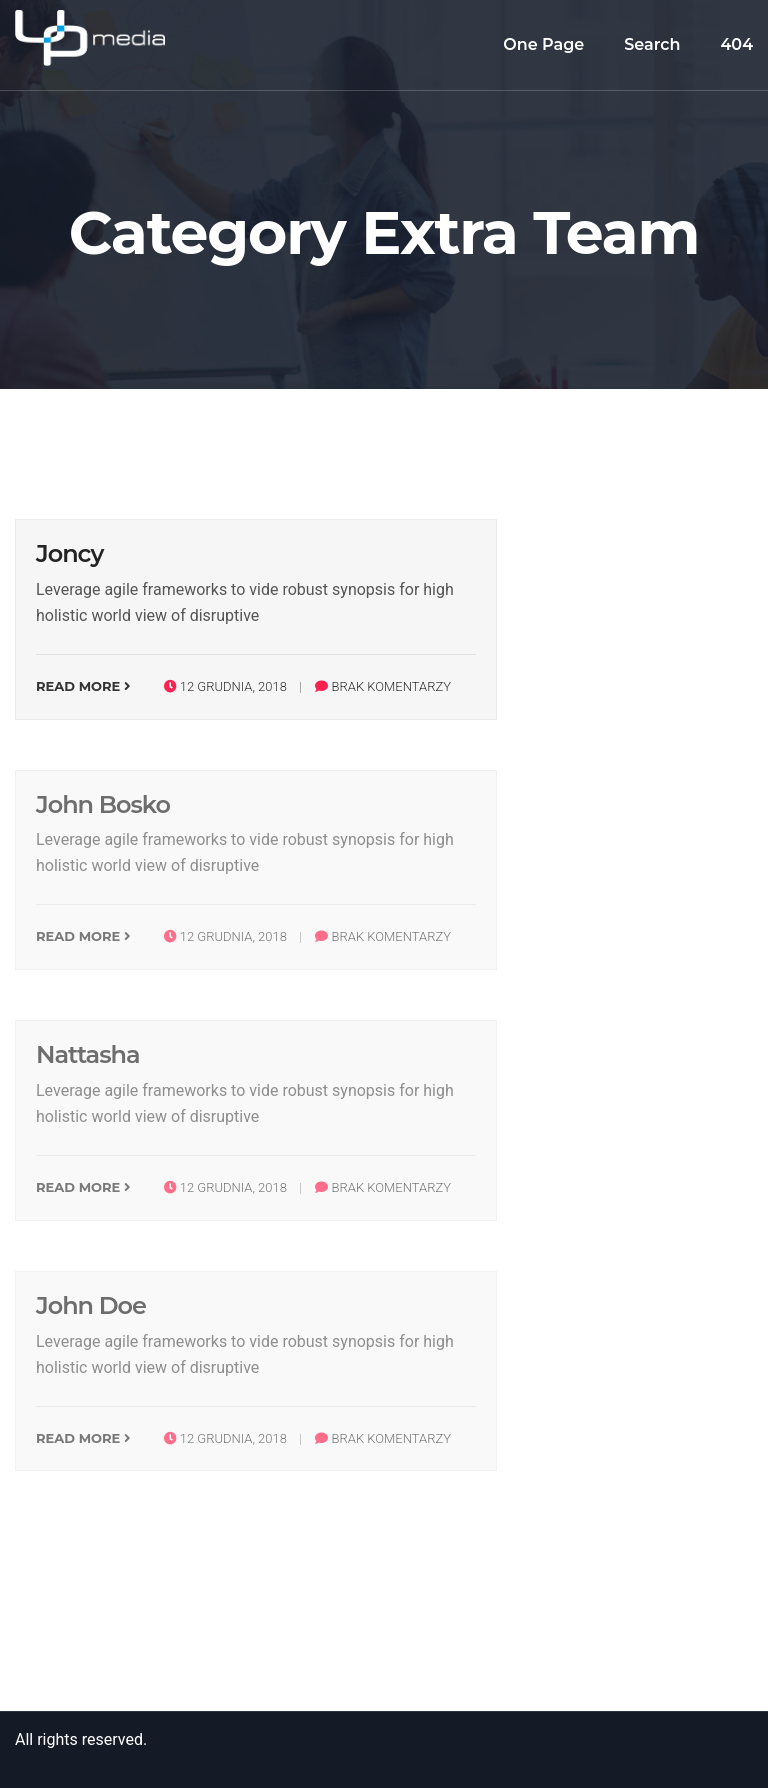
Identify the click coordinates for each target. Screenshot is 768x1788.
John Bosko (103, 804)
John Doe (91, 1305)
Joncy (69, 553)
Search (652, 44)
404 (737, 44)
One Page (543, 44)
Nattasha (88, 1054)
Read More (83, 686)
